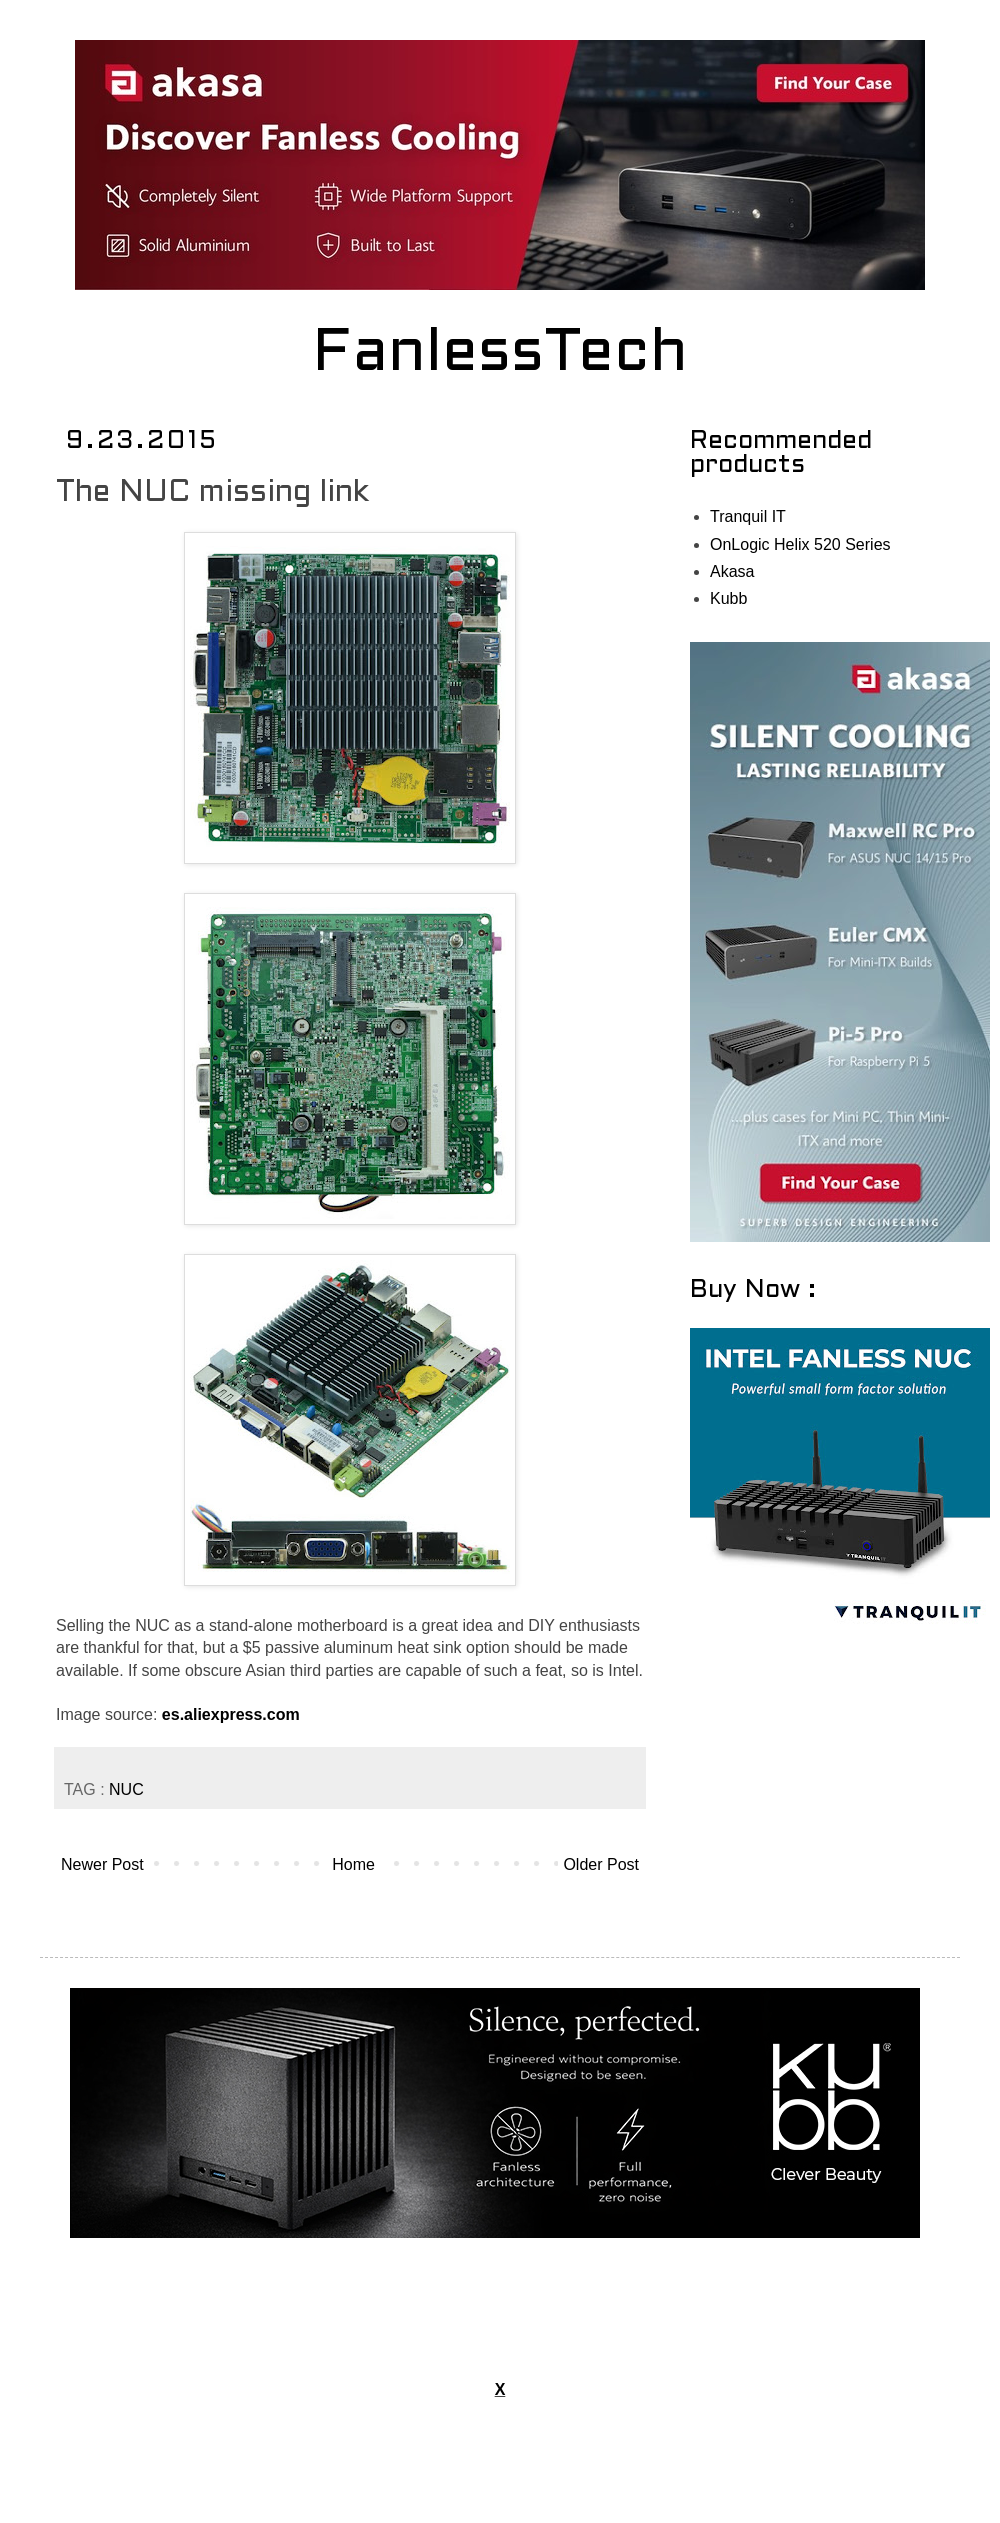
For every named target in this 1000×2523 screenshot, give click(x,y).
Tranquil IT (748, 516)
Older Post (601, 1864)
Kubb (728, 598)
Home (353, 1864)
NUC (126, 1789)
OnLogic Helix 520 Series (800, 544)
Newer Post (102, 1864)
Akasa (732, 571)
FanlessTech (500, 355)
